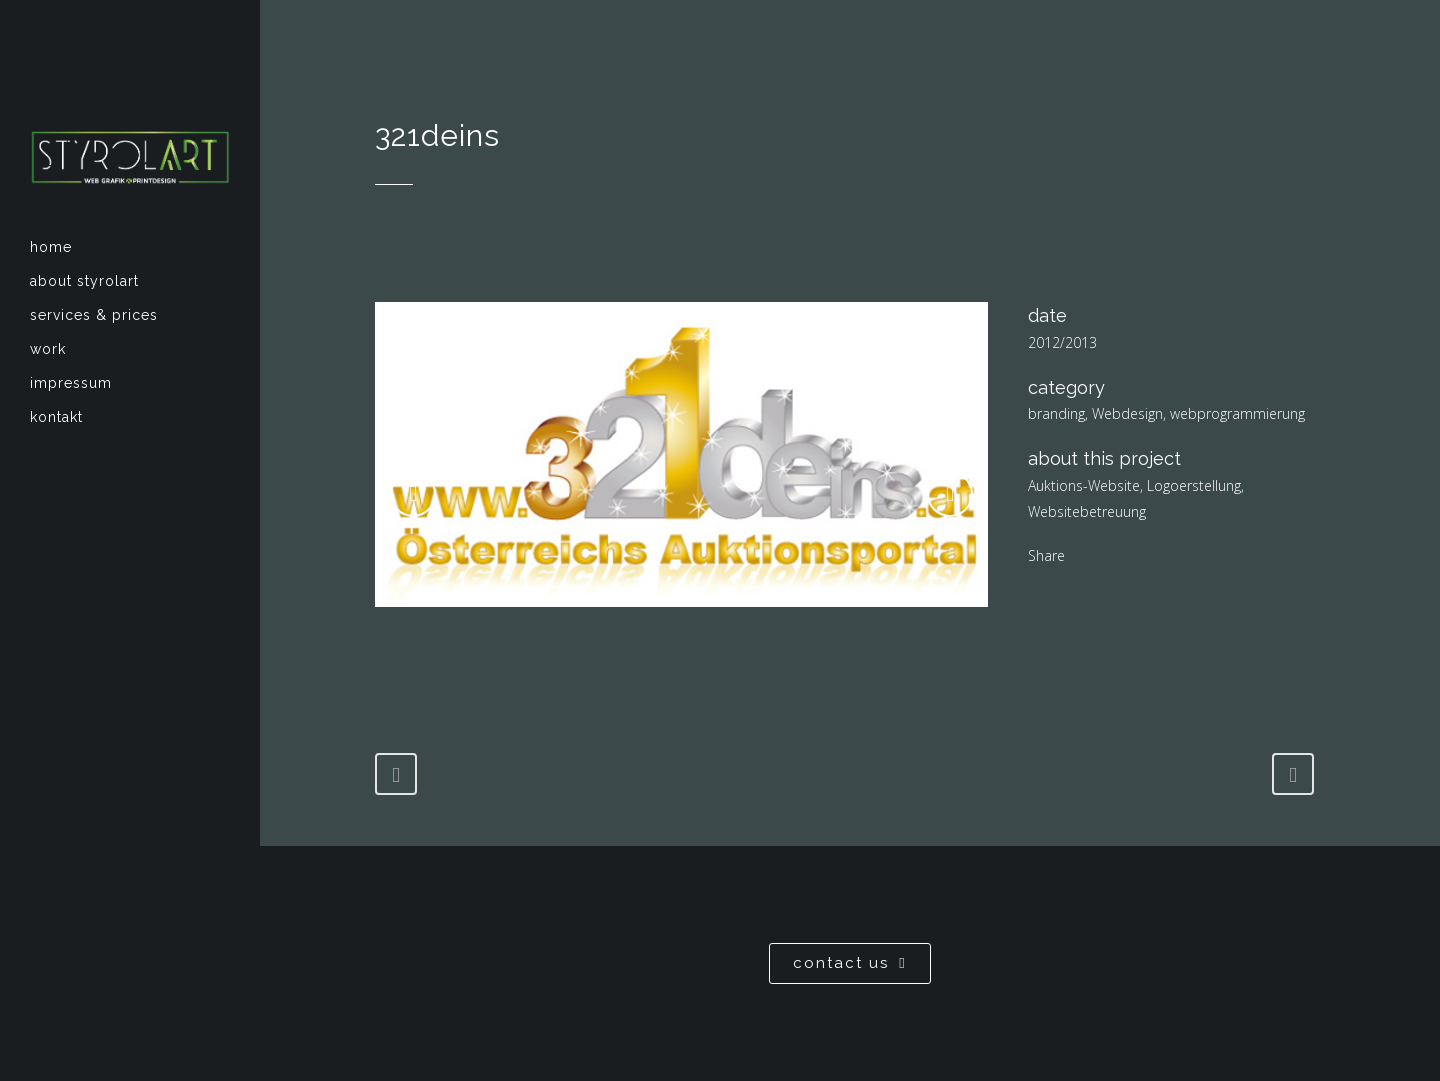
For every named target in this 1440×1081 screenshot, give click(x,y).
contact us (849, 963)
